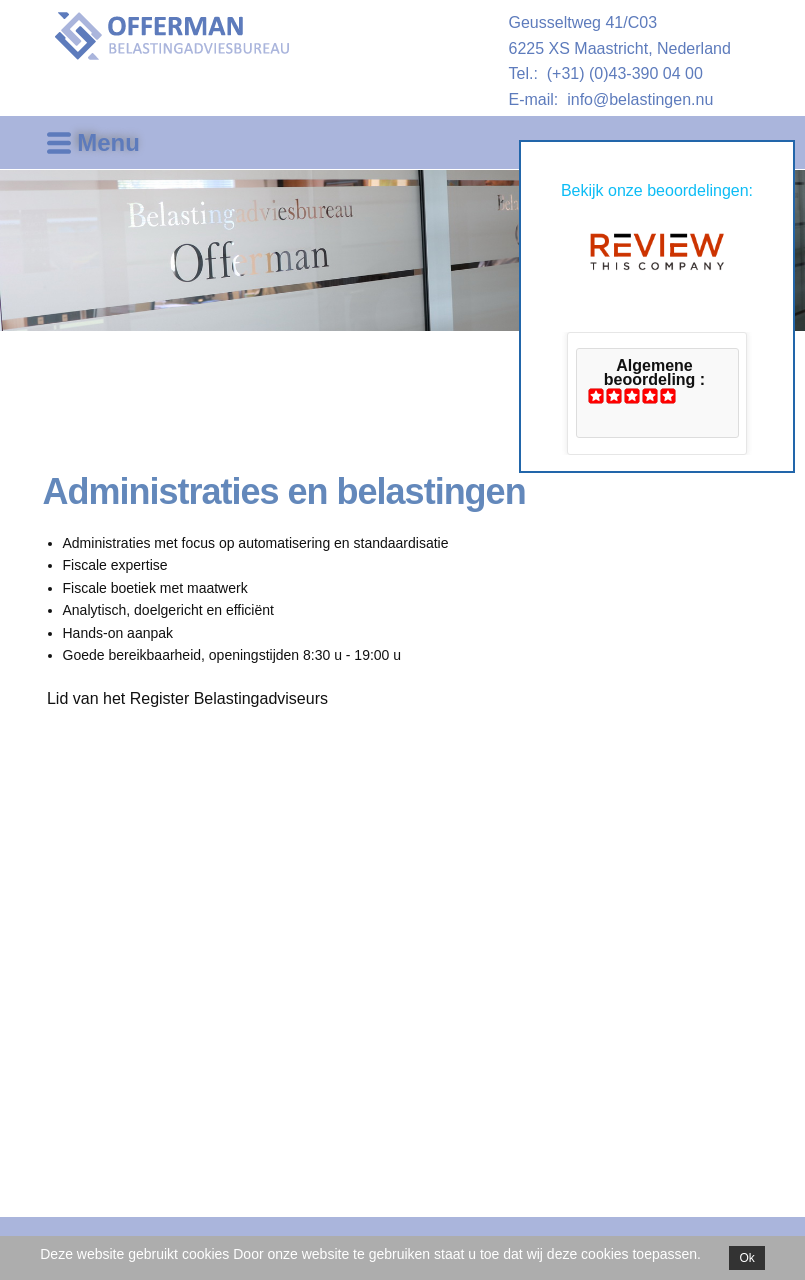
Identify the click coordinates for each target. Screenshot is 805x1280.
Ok (746, 1258)
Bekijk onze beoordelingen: (657, 190)
